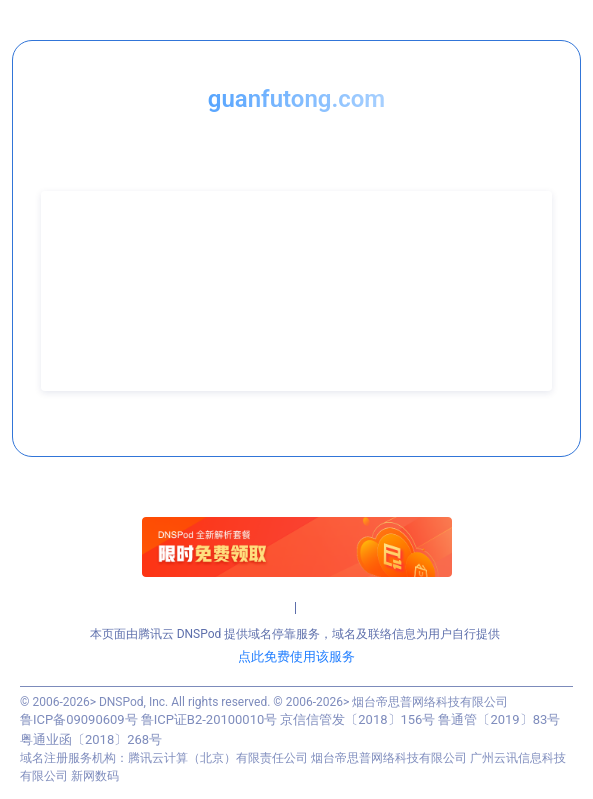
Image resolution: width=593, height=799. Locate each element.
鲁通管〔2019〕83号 (499, 719)
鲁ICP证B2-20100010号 (209, 719)
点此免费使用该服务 (296, 656)
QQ (69, 307)
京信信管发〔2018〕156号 (357, 719)
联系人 (79, 255)
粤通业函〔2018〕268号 (91, 739)
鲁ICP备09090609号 (79, 719)
